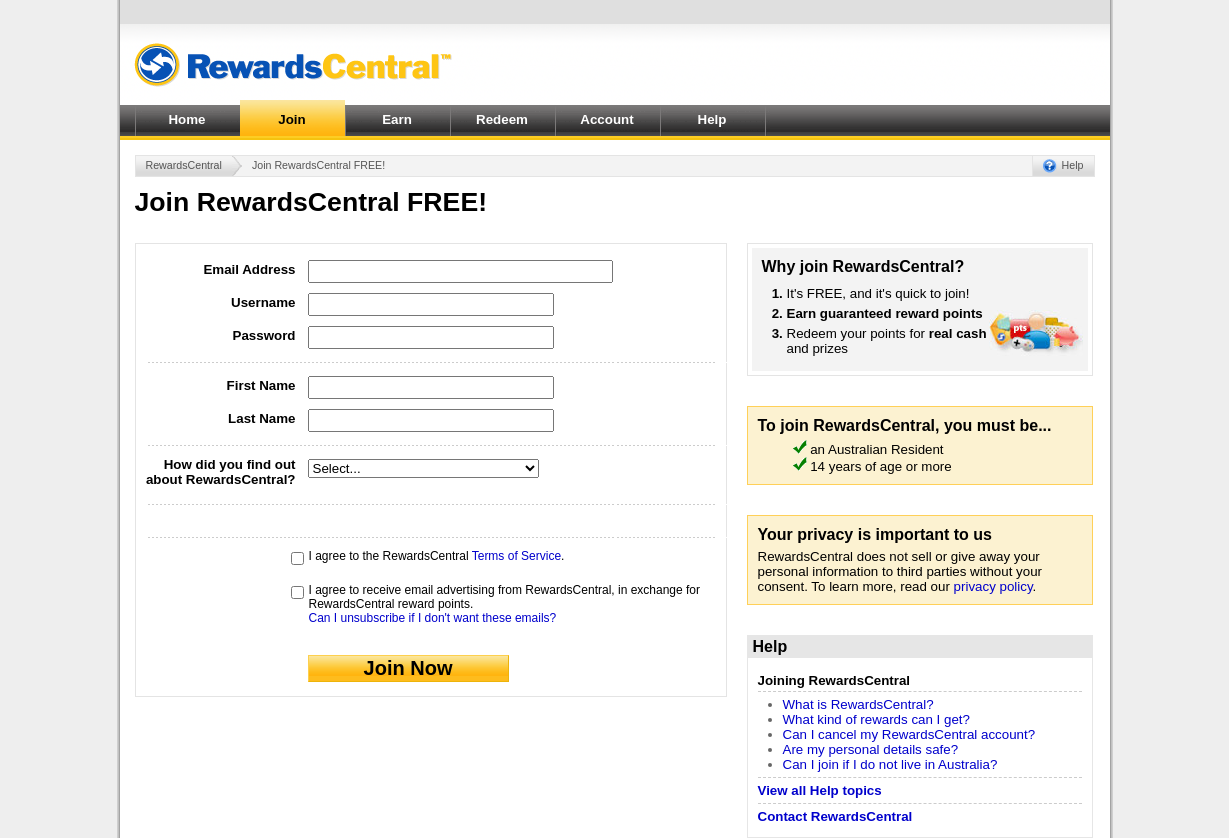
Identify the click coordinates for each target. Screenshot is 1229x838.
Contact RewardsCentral (835, 816)
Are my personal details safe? (871, 749)
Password (264, 335)
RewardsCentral (184, 165)
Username (263, 302)
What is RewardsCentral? (858, 704)
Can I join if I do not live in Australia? (890, 764)
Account (606, 119)
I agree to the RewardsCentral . (437, 556)
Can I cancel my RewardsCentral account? (909, 734)
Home (186, 119)
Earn (397, 119)
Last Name (261, 418)
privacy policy (993, 586)
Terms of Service (516, 556)
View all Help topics (820, 790)
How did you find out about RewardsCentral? (221, 472)
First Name (261, 385)
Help (712, 119)
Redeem (502, 119)
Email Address (249, 269)
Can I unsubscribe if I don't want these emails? (433, 618)
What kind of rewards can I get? (876, 719)
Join (291, 119)
